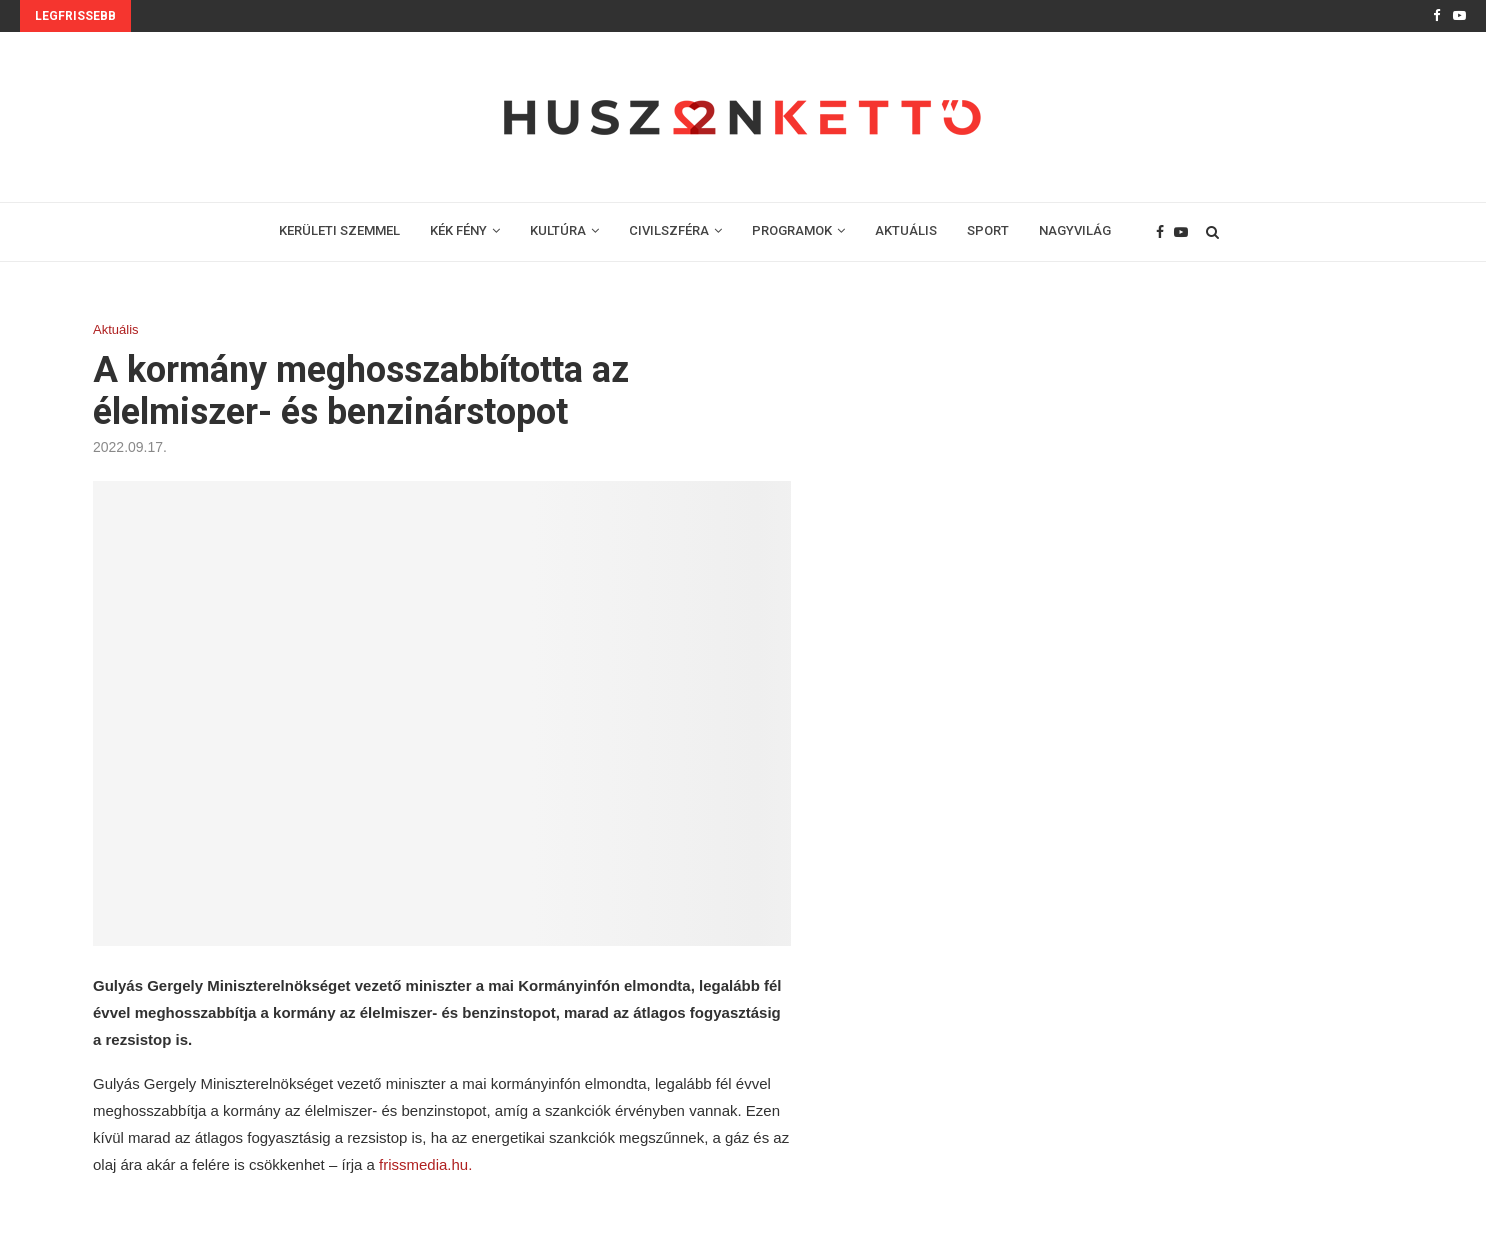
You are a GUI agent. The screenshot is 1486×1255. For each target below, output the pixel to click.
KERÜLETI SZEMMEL (339, 230)
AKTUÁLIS (906, 230)
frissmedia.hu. (424, 1164)
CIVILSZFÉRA (669, 230)
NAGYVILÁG (1075, 230)
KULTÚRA (558, 230)
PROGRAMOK (792, 230)
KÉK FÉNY (458, 230)
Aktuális (116, 329)
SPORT (988, 230)
